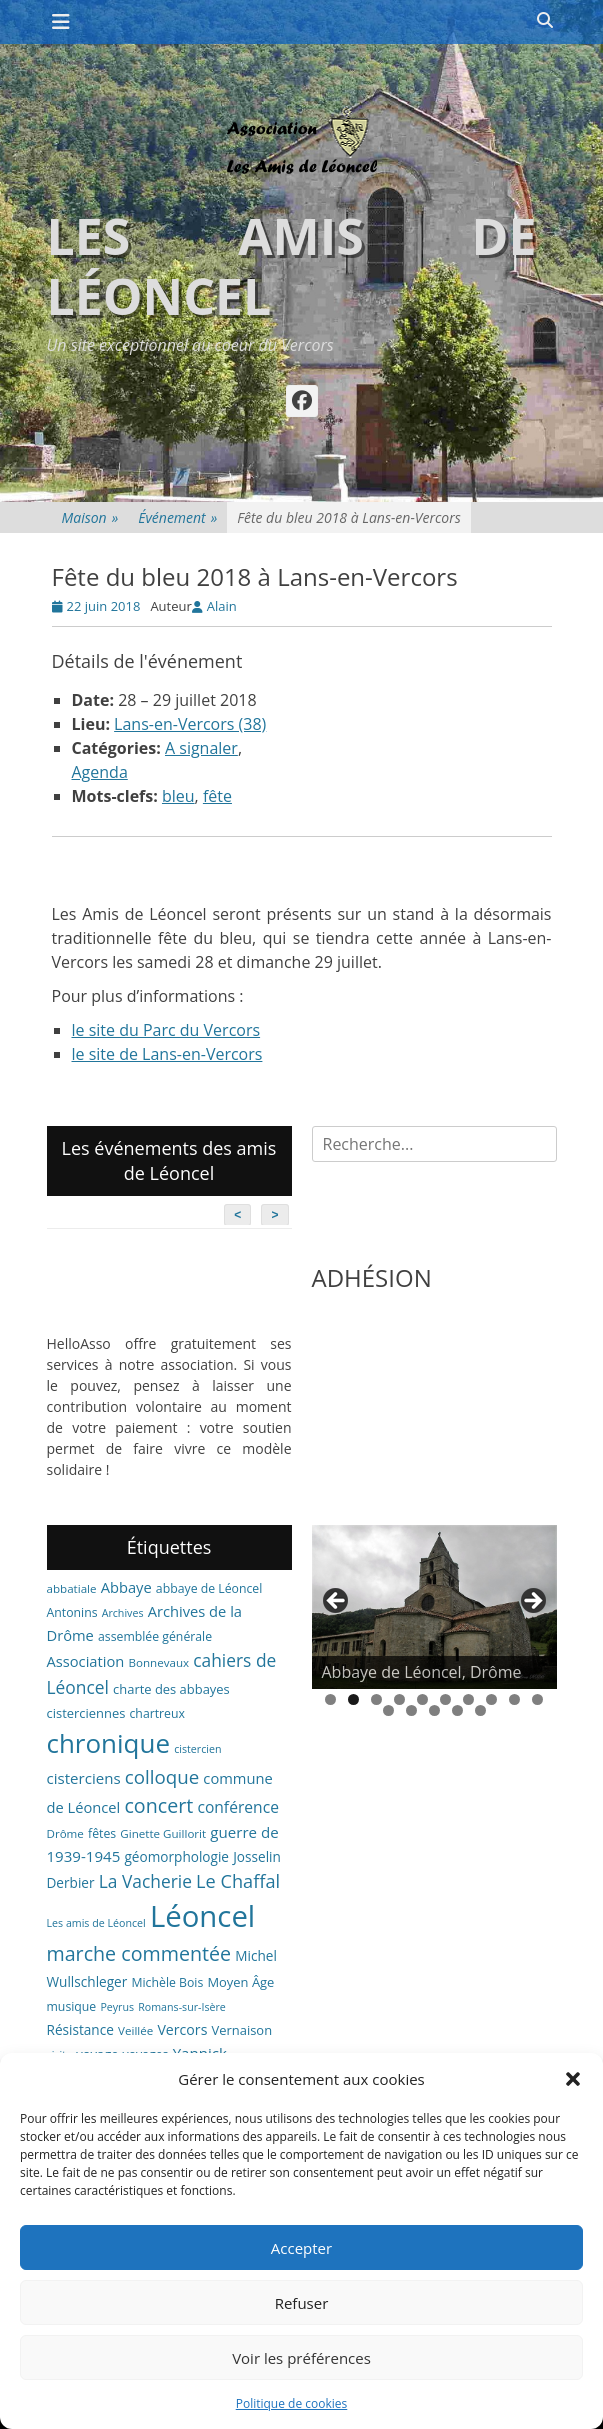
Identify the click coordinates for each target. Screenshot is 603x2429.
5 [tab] (422, 1699)
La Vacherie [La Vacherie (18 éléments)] (145, 1881)
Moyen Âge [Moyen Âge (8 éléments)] (240, 1982)
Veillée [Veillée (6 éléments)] (135, 2030)
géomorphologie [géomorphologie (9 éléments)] (176, 1856)
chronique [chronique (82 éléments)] (108, 1743)
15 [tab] (480, 1710)
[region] (434, 1607)
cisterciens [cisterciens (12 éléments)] (84, 1778)
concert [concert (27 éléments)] (158, 1805)
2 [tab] (353, 1699)
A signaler (201, 748)
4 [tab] (399, 1699)
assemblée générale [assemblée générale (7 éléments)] (155, 1636)
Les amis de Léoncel (292, 266)
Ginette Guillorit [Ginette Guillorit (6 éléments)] (163, 1833)
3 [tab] (376, 1699)
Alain (222, 606)
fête (217, 796)
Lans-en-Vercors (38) (190, 724)
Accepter (301, 2248)
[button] (573, 2079)
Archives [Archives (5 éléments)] (123, 1613)
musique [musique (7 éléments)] (72, 2006)
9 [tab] (514, 1699)
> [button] (532, 1602)
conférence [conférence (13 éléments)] (238, 1807)
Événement (177, 517)
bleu (178, 796)
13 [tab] (434, 1710)
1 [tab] (330, 1699)
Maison (90, 517)
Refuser (302, 2303)
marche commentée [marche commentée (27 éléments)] (139, 1953)
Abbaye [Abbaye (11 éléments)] (126, 1587)
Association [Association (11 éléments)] (86, 1661)
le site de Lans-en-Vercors (167, 1054)
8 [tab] (491, 1699)
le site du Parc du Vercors (166, 1030)
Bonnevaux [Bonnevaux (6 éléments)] (158, 1662)
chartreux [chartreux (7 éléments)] (156, 1713)
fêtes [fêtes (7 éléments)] (102, 1833)
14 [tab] (457, 1710)
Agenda (100, 772)
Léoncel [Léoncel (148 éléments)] (202, 1916)
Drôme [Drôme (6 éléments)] (65, 1833)
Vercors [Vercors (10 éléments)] (182, 2029)
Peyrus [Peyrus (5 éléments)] (117, 2007)
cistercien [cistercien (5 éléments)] (197, 1749)
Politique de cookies (292, 2403)
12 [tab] (411, 1710)
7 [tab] (468, 1699)
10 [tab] (537, 1699)
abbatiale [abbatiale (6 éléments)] (72, 1588)
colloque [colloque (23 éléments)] (162, 1776)
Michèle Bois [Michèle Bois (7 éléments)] (167, 1982)
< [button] (337, 1602)
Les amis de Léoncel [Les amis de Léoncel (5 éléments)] (96, 1923)
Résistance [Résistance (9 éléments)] (80, 2029)
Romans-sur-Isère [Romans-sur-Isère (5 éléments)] (182, 2007)
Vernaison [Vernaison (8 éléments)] (242, 2030)
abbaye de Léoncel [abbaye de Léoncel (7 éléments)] (209, 1588)
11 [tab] (388, 1710)
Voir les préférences (301, 2358)
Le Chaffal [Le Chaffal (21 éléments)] (238, 1881)
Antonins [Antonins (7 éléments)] (72, 1612)
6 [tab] (445, 1699)
